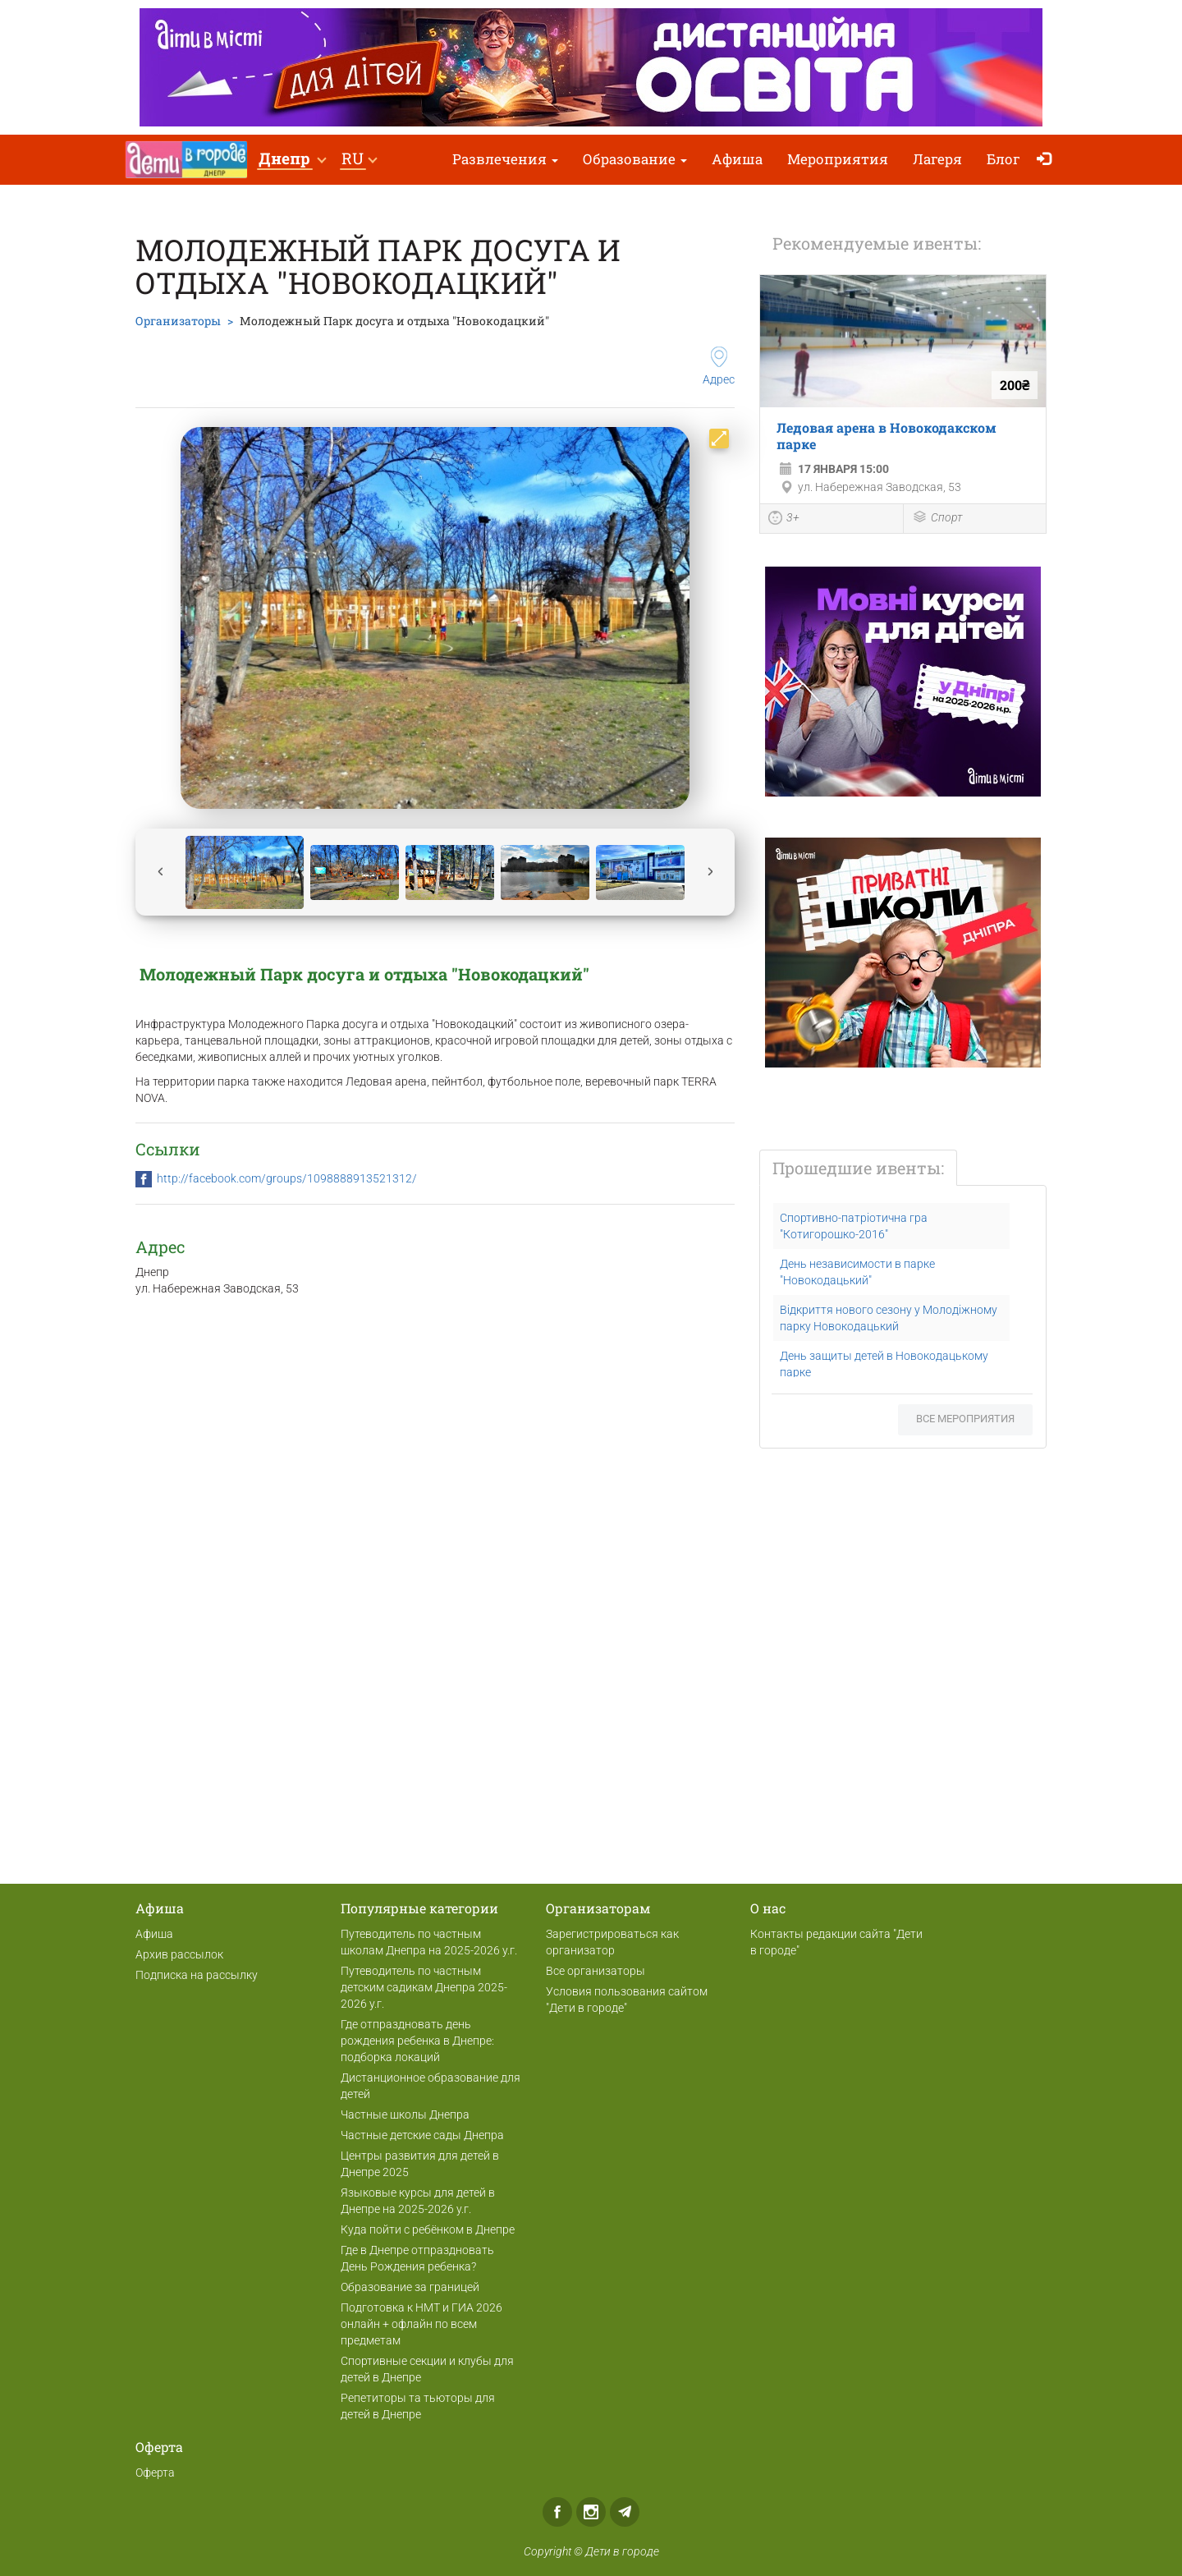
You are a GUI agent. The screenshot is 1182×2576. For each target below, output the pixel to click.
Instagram (591, 2512)
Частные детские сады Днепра (422, 2135)
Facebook (557, 2512)
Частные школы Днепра (405, 2114)
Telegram (624, 2512)
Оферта (155, 2472)
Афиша (737, 158)
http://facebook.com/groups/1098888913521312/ (287, 1178)
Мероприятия (837, 158)
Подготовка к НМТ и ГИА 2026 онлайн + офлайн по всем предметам (421, 2324)
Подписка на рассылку (196, 1974)
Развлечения (505, 158)
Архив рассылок (179, 1954)
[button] (292, 160)
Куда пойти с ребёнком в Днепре (428, 2229)
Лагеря (937, 158)
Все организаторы (595, 1970)
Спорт (937, 518)
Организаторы (178, 320)
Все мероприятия (965, 1418)
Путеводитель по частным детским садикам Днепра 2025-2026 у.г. (424, 1987)
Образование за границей (410, 2287)
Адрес (719, 366)
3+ (783, 520)
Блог (1003, 158)
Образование (635, 158)
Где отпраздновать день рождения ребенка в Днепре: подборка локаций (417, 2041)
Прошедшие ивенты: (858, 1167)
